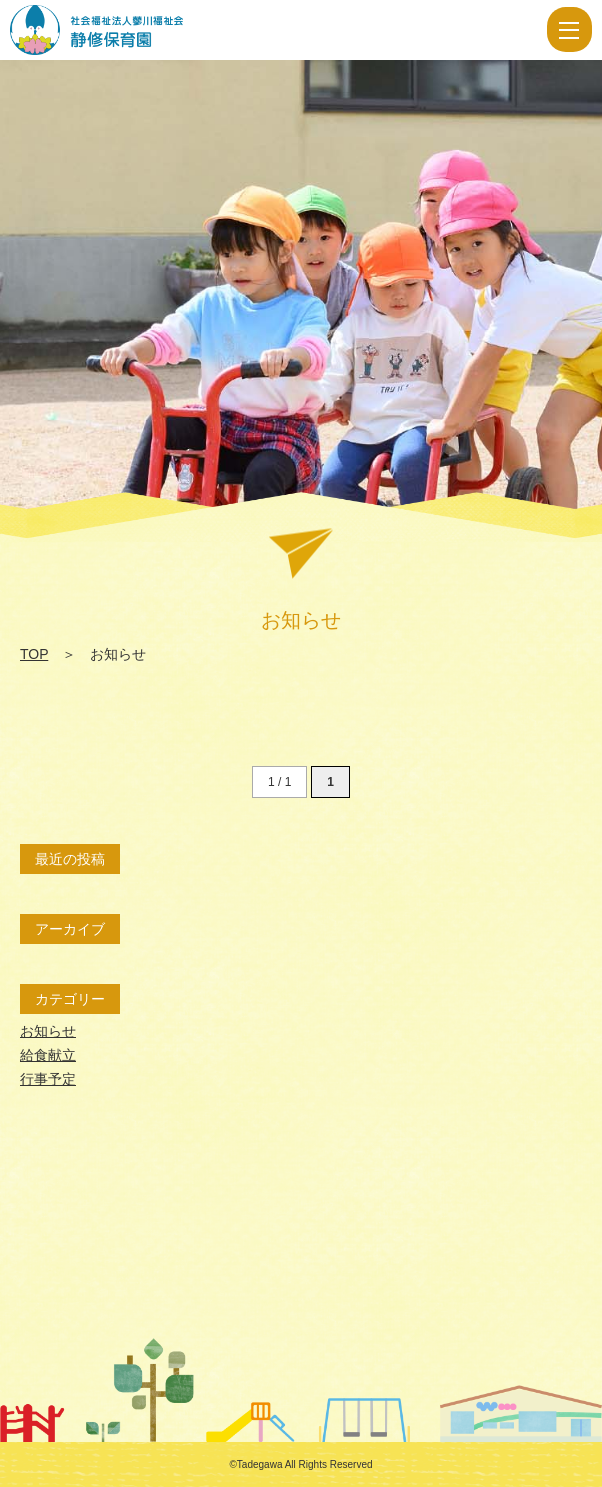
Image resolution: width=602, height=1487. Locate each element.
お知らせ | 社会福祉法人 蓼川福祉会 (162, 30)
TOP (34, 654)
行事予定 (48, 1079)
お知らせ (48, 1031)
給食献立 (48, 1055)
